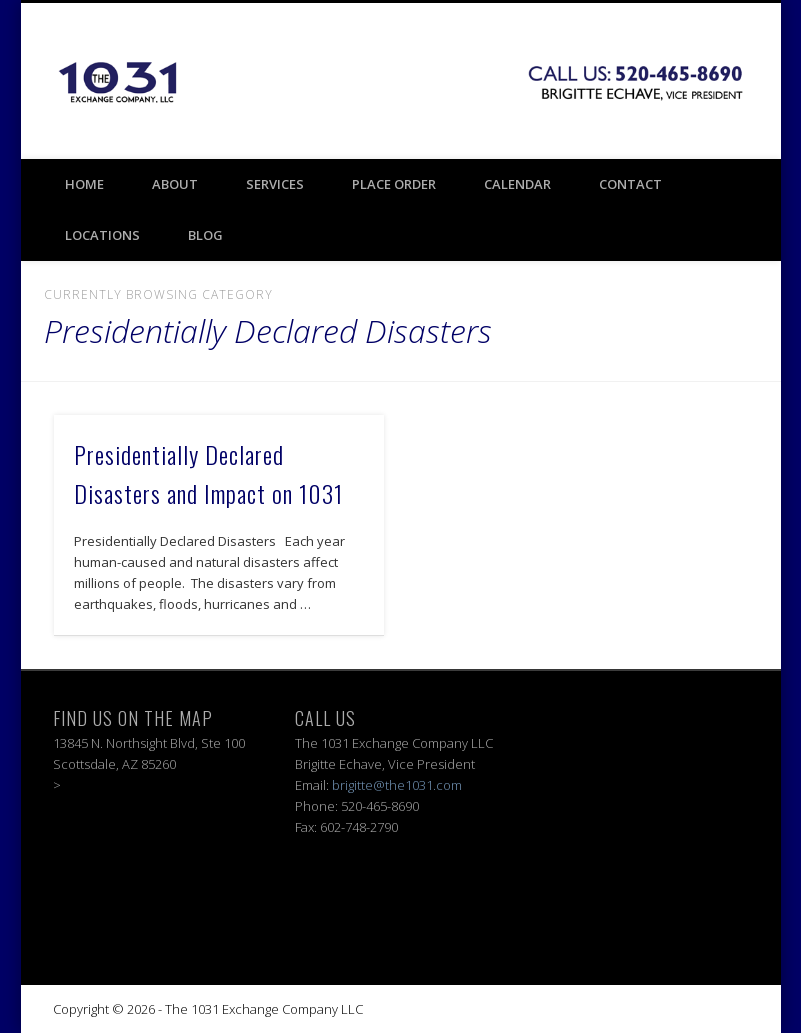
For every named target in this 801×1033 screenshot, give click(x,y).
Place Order (394, 184)
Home (84, 184)
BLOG (205, 235)
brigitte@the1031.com (397, 785)
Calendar (517, 184)
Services (275, 184)
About (175, 184)
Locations (102, 235)
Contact (630, 184)
